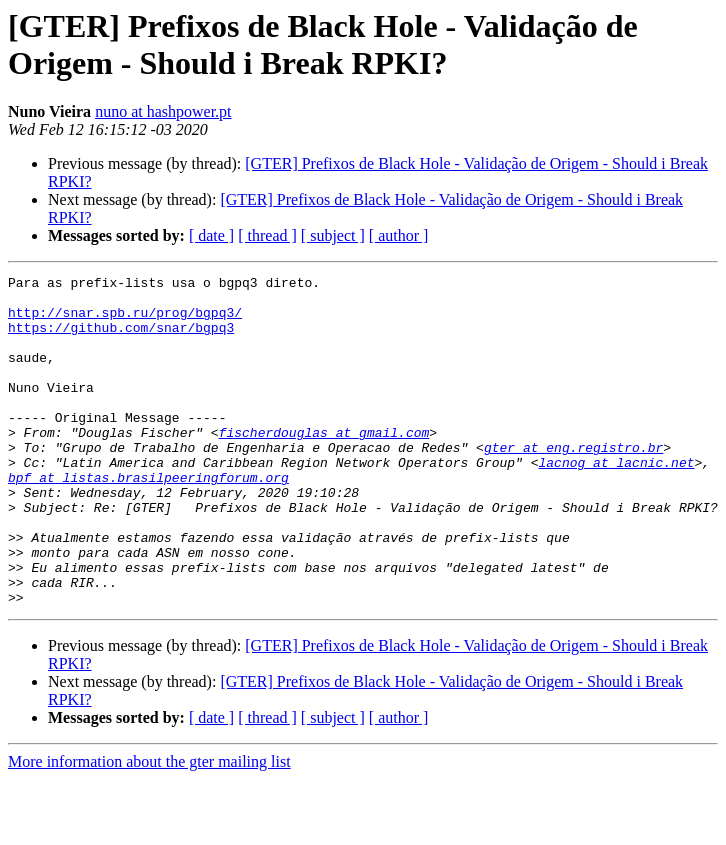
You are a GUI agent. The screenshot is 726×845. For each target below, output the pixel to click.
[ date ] (211, 235)
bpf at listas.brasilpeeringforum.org (148, 519)
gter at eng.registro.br (573, 483)
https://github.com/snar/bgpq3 (121, 339)
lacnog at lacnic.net (616, 501)
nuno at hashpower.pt (163, 111)
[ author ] (399, 235)
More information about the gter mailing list (149, 827)
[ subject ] (333, 235)
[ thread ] (267, 235)
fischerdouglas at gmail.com (324, 465)
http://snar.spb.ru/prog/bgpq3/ (125, 321)
